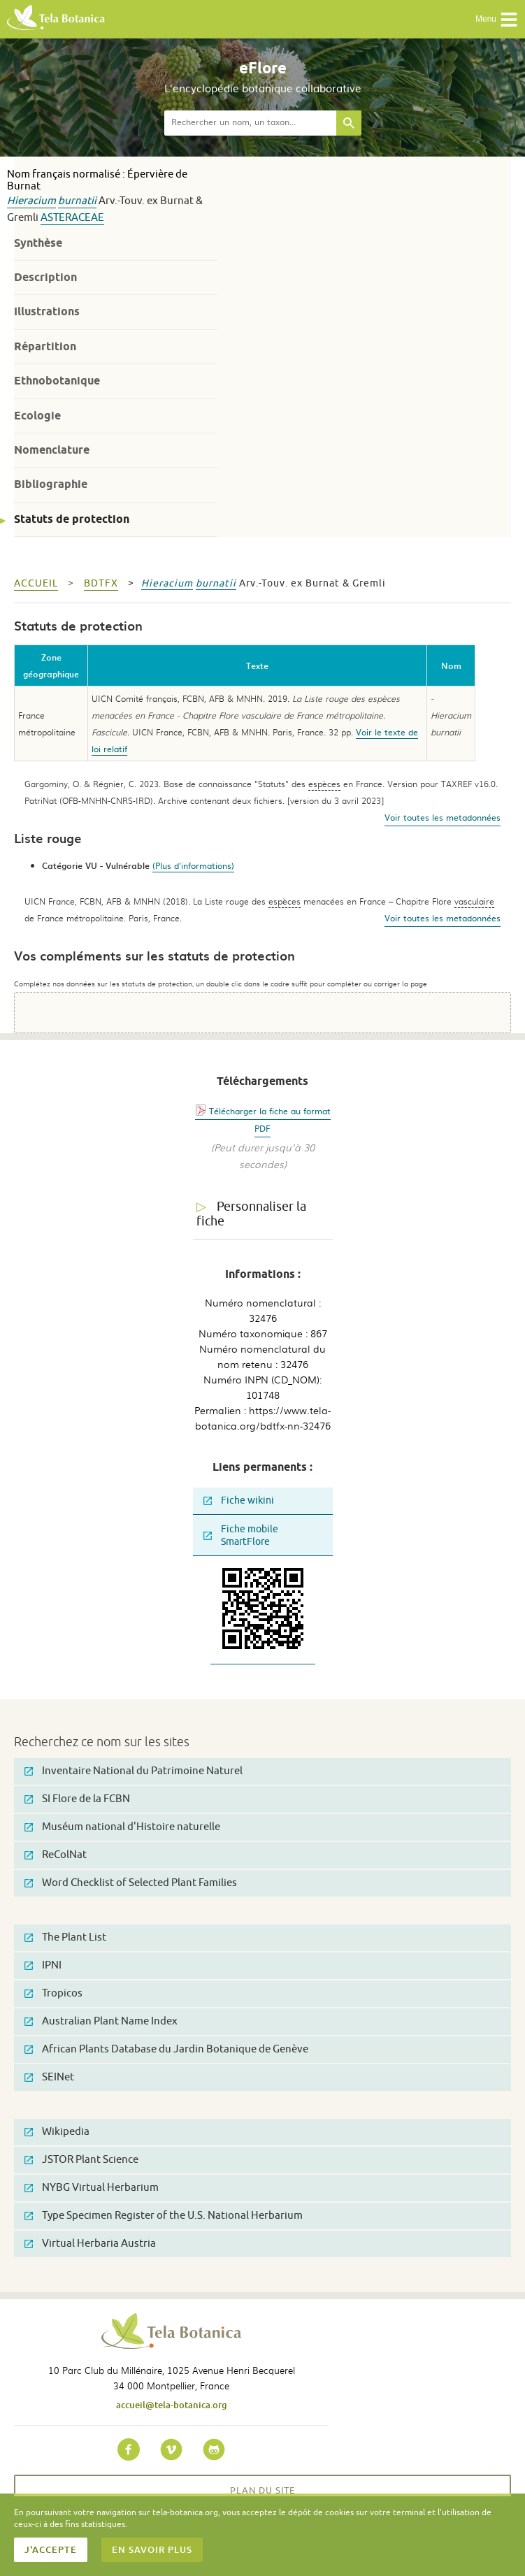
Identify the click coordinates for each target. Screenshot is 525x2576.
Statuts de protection (71, 519)
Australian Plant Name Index (101, 2021)
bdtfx (101, 583)
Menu (496, 19)
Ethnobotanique (57, 380)
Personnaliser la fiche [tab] (251, 1214)
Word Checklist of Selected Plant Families (130, 1883)
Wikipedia (56, 2131)
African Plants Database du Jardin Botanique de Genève (166, 2049)
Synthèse (38, 243)
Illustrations (47, 311)
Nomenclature (51, 449)
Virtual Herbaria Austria (90, 2243)
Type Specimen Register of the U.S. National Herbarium (163, 2215)
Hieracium (31, 201)
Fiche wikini (238, 1500)
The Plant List (65, 1937)
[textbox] (250, 123)
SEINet (49, 2077)
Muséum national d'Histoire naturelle (122, 1827)
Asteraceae (72, 217)
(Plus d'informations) (193, 865)
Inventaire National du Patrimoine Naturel (133, 1771)
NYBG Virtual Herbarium (91, 2187)
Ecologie (37, 415)
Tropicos (53, 1993)
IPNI (43, 1965)
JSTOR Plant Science (81, 2159)
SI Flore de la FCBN (77, 1799)
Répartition (45, 346)
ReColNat (55, 1855)
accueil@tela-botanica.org (171, 2404)
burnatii (77, 201)
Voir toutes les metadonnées (442, 817)
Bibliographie (50, 484)
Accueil (36, 583)
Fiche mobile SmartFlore (240, 1535)
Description (45, 277)
